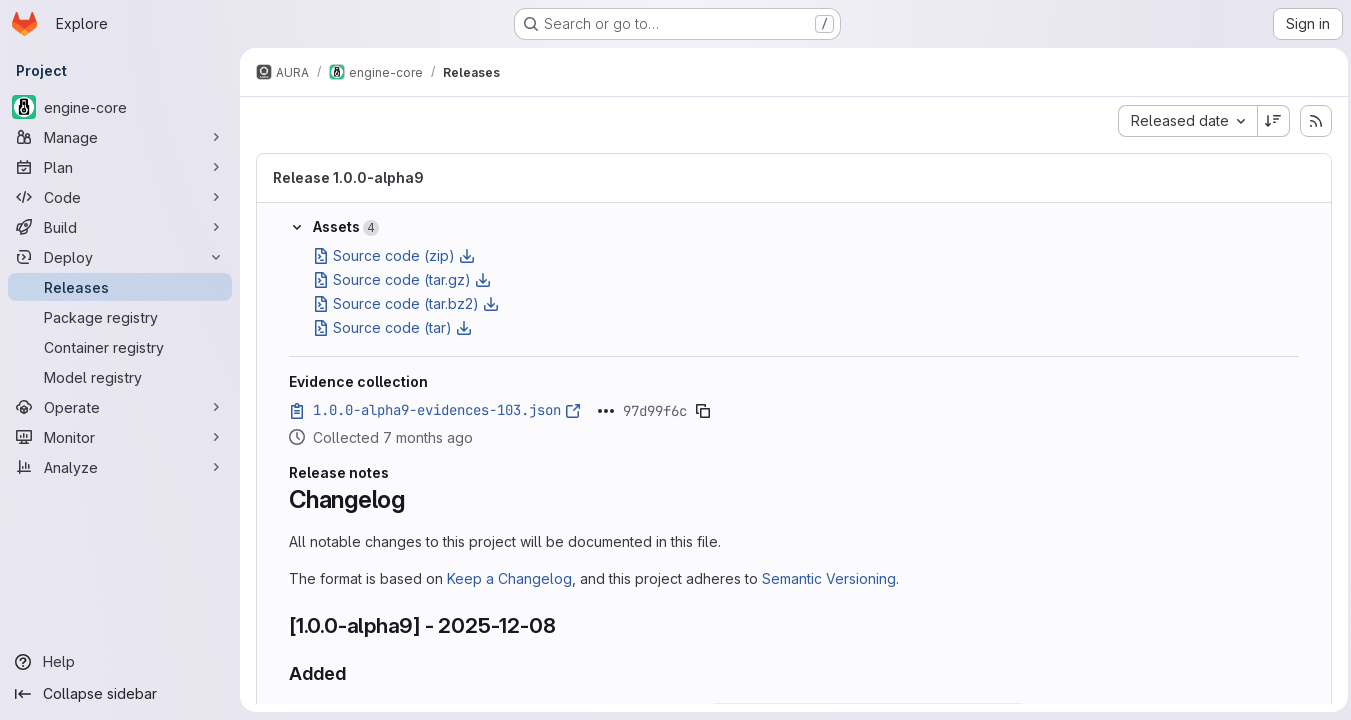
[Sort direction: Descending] (1269, 121)
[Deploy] (120, 257)
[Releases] (120, 287)
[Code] (120, 197)
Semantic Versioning (829, 578)
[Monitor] (120, 437)
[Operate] (120, 407)
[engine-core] (120, 107)
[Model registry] (120, 377)
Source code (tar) (392, 327)
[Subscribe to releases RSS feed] (1311, 121)
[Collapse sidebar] (120, 694)
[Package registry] (120, 317)
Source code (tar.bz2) (406, 303)
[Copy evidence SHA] (703, 411)
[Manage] (120, 137)
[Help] (120, 662)
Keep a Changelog (509, 578)
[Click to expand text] (606, 411)
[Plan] (120, 167)
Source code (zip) (394, 255)
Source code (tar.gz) (402, 279)
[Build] (120, 227)
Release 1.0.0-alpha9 (348, 177)
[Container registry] (120, 347)
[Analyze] (120, 467)
